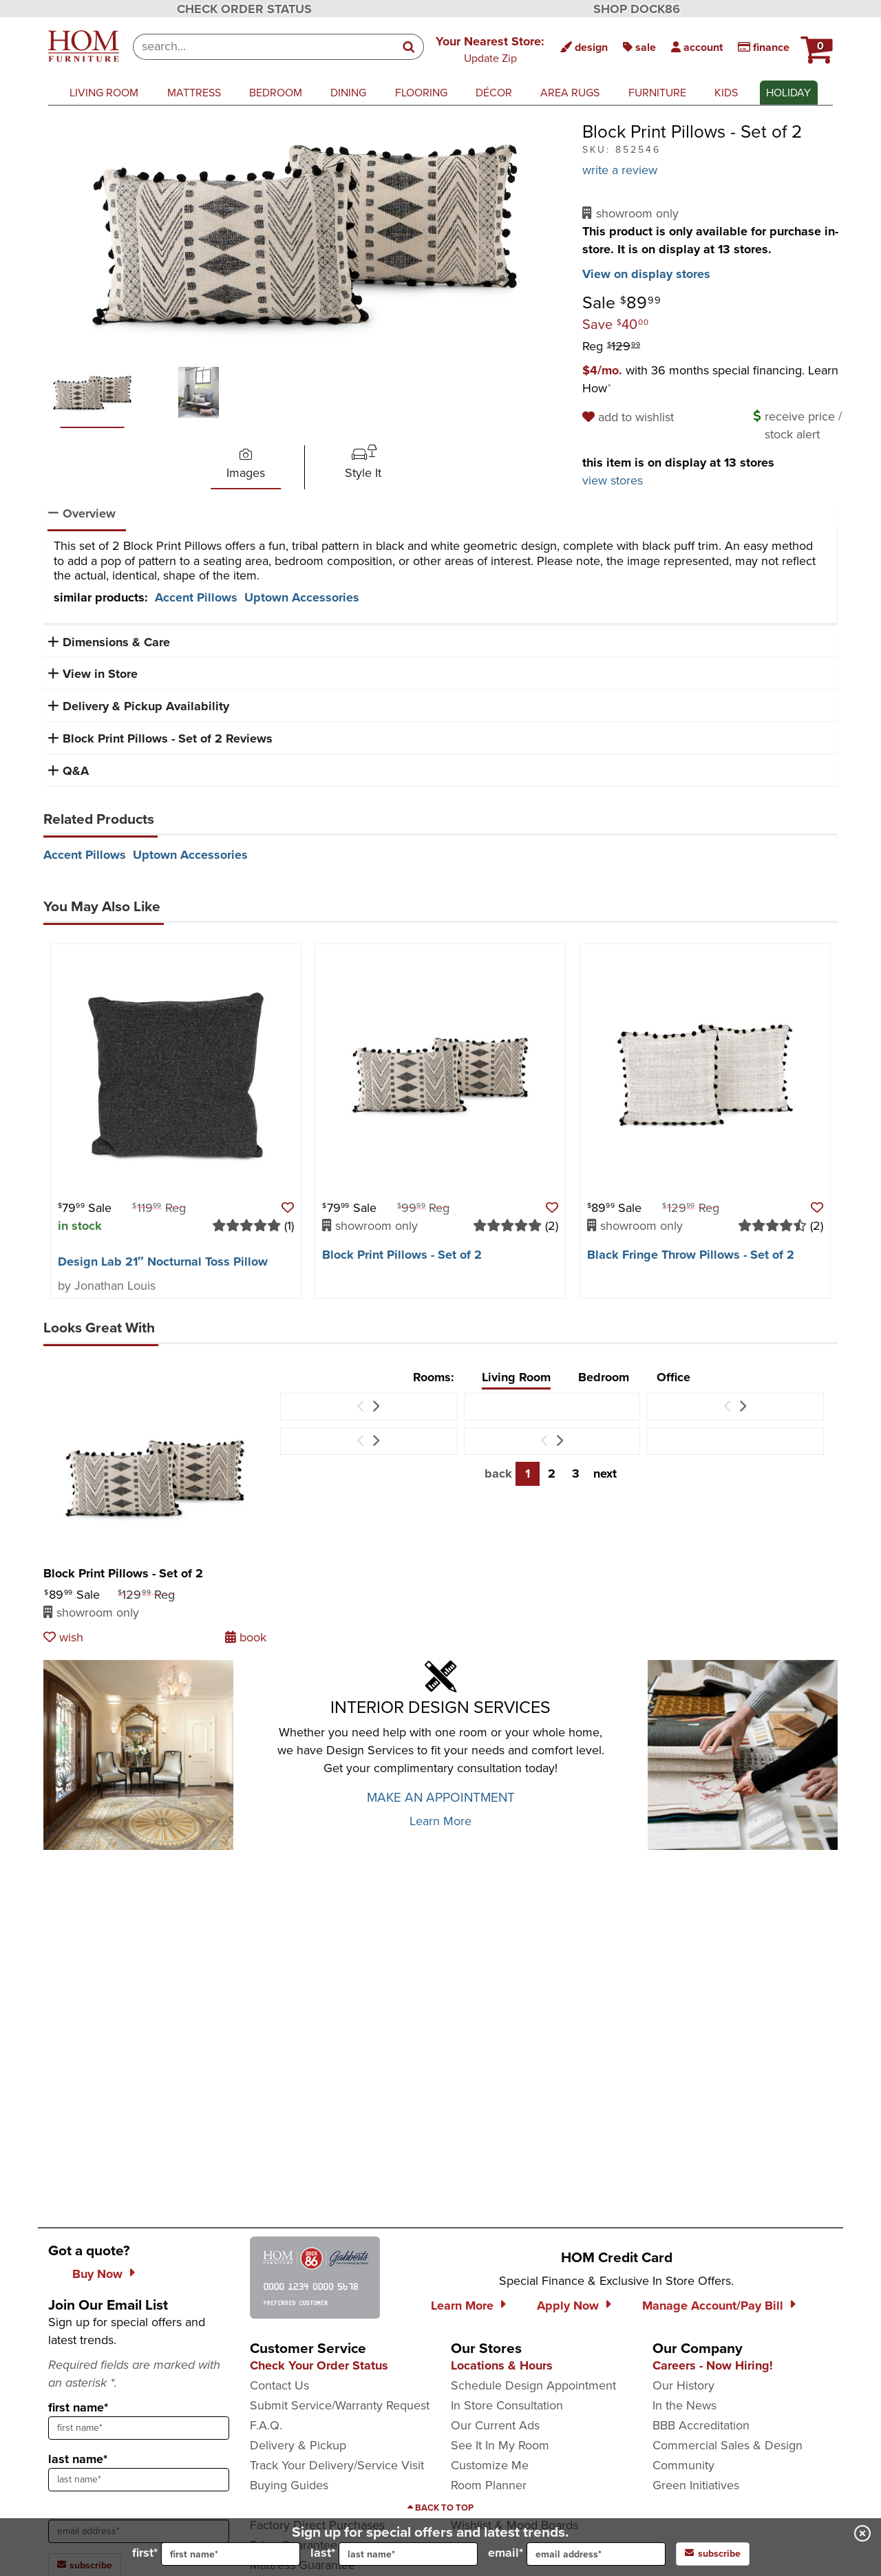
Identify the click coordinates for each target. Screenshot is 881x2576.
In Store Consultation (507, 2405)
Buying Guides (289, 2485)
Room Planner (489, 2485)
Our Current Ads (495, 2425)
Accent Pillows (196, 597)
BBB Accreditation (701, 2425)
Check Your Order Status (319, 2365)
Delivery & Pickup (298, 2445)
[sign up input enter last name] (138, 2479)
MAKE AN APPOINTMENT (441, 1797)
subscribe (713, 2553)
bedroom (275, 92)
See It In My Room (500, 2445)
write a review (619, 170)
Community (683, 2465)
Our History (683, 2385)
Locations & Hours (502, 2365)
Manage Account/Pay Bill (712, 2305)
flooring (421, 92)
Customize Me (490, 2465)
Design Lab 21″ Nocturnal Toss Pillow (163, 1261)
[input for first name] (230, 2554)
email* (577, 2554)
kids (726, 92)
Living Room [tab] (516, 1377)
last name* (77, 2459)
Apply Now (568, 2305)
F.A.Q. (266, 2425)
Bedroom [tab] (603, 1377)
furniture (657, 92)
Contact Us (279, 2385)
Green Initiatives (695, 2485)
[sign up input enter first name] (138, 2428)
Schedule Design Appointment (533, 2385)
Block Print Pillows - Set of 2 (402, 1255)
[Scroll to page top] (440, 2508)
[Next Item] (375, 1407)
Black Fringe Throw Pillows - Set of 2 (690, 1255)
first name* (78, 2407)
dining (348, 92)
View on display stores (646, 274)
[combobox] (264, 47)
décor (494, 92)
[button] (815, 45)
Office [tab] (673, 1377)
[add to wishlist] (630, 417)
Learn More (440, 1821)
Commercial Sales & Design (727, 2445)
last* (394, 2554)
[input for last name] (408, 2554)
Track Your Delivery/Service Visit (337, 2465)
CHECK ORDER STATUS (244, 9)
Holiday (788, 92)
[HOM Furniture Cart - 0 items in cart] (815, 45)
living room (104, 92)
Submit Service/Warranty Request (339, 2405)
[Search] (409, 47)
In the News (684, 2405)
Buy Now (97, 2274)
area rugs (569, 92)
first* (216, 2554)
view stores (612, 480)
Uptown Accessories (301, 597)
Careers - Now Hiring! (712, 2365)
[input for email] (596, 2554)
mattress (194, 92)
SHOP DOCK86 (636, 9)
